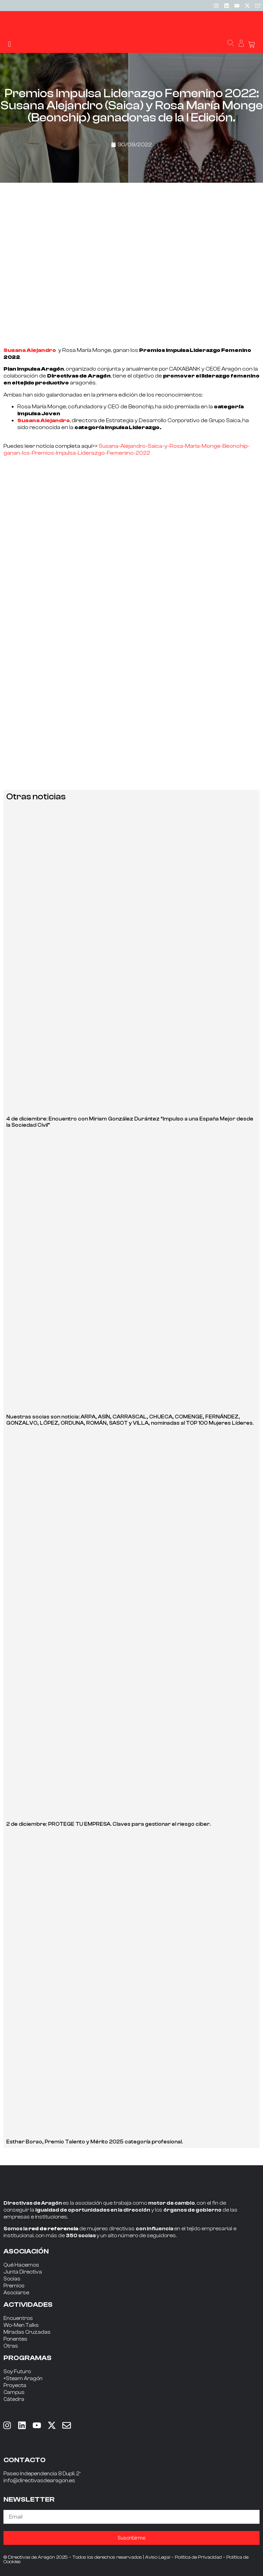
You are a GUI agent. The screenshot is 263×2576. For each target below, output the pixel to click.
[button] (9, 44)
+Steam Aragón (23, 2379)
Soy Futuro (17, 2372)
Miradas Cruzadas (27, 2332)
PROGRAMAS (27, 2358)
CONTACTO (24, 2460)
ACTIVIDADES (28, 2305)
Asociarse (16, 2293)
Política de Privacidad (198, 2557)
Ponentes (15, 2339)
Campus (14, 2392)
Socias (11, 2279)
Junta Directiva (22, 2272)
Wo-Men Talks (21, 2325)
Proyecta (14, 2385)
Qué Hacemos (21, 2265)
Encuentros (18, 2318)
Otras (10, 2346)
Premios (14, 2286)
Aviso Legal (157, 2557)
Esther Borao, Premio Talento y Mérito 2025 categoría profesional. (94, 2142)
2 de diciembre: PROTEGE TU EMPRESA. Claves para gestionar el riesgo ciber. (108, 1824)
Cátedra (13, 2399)
